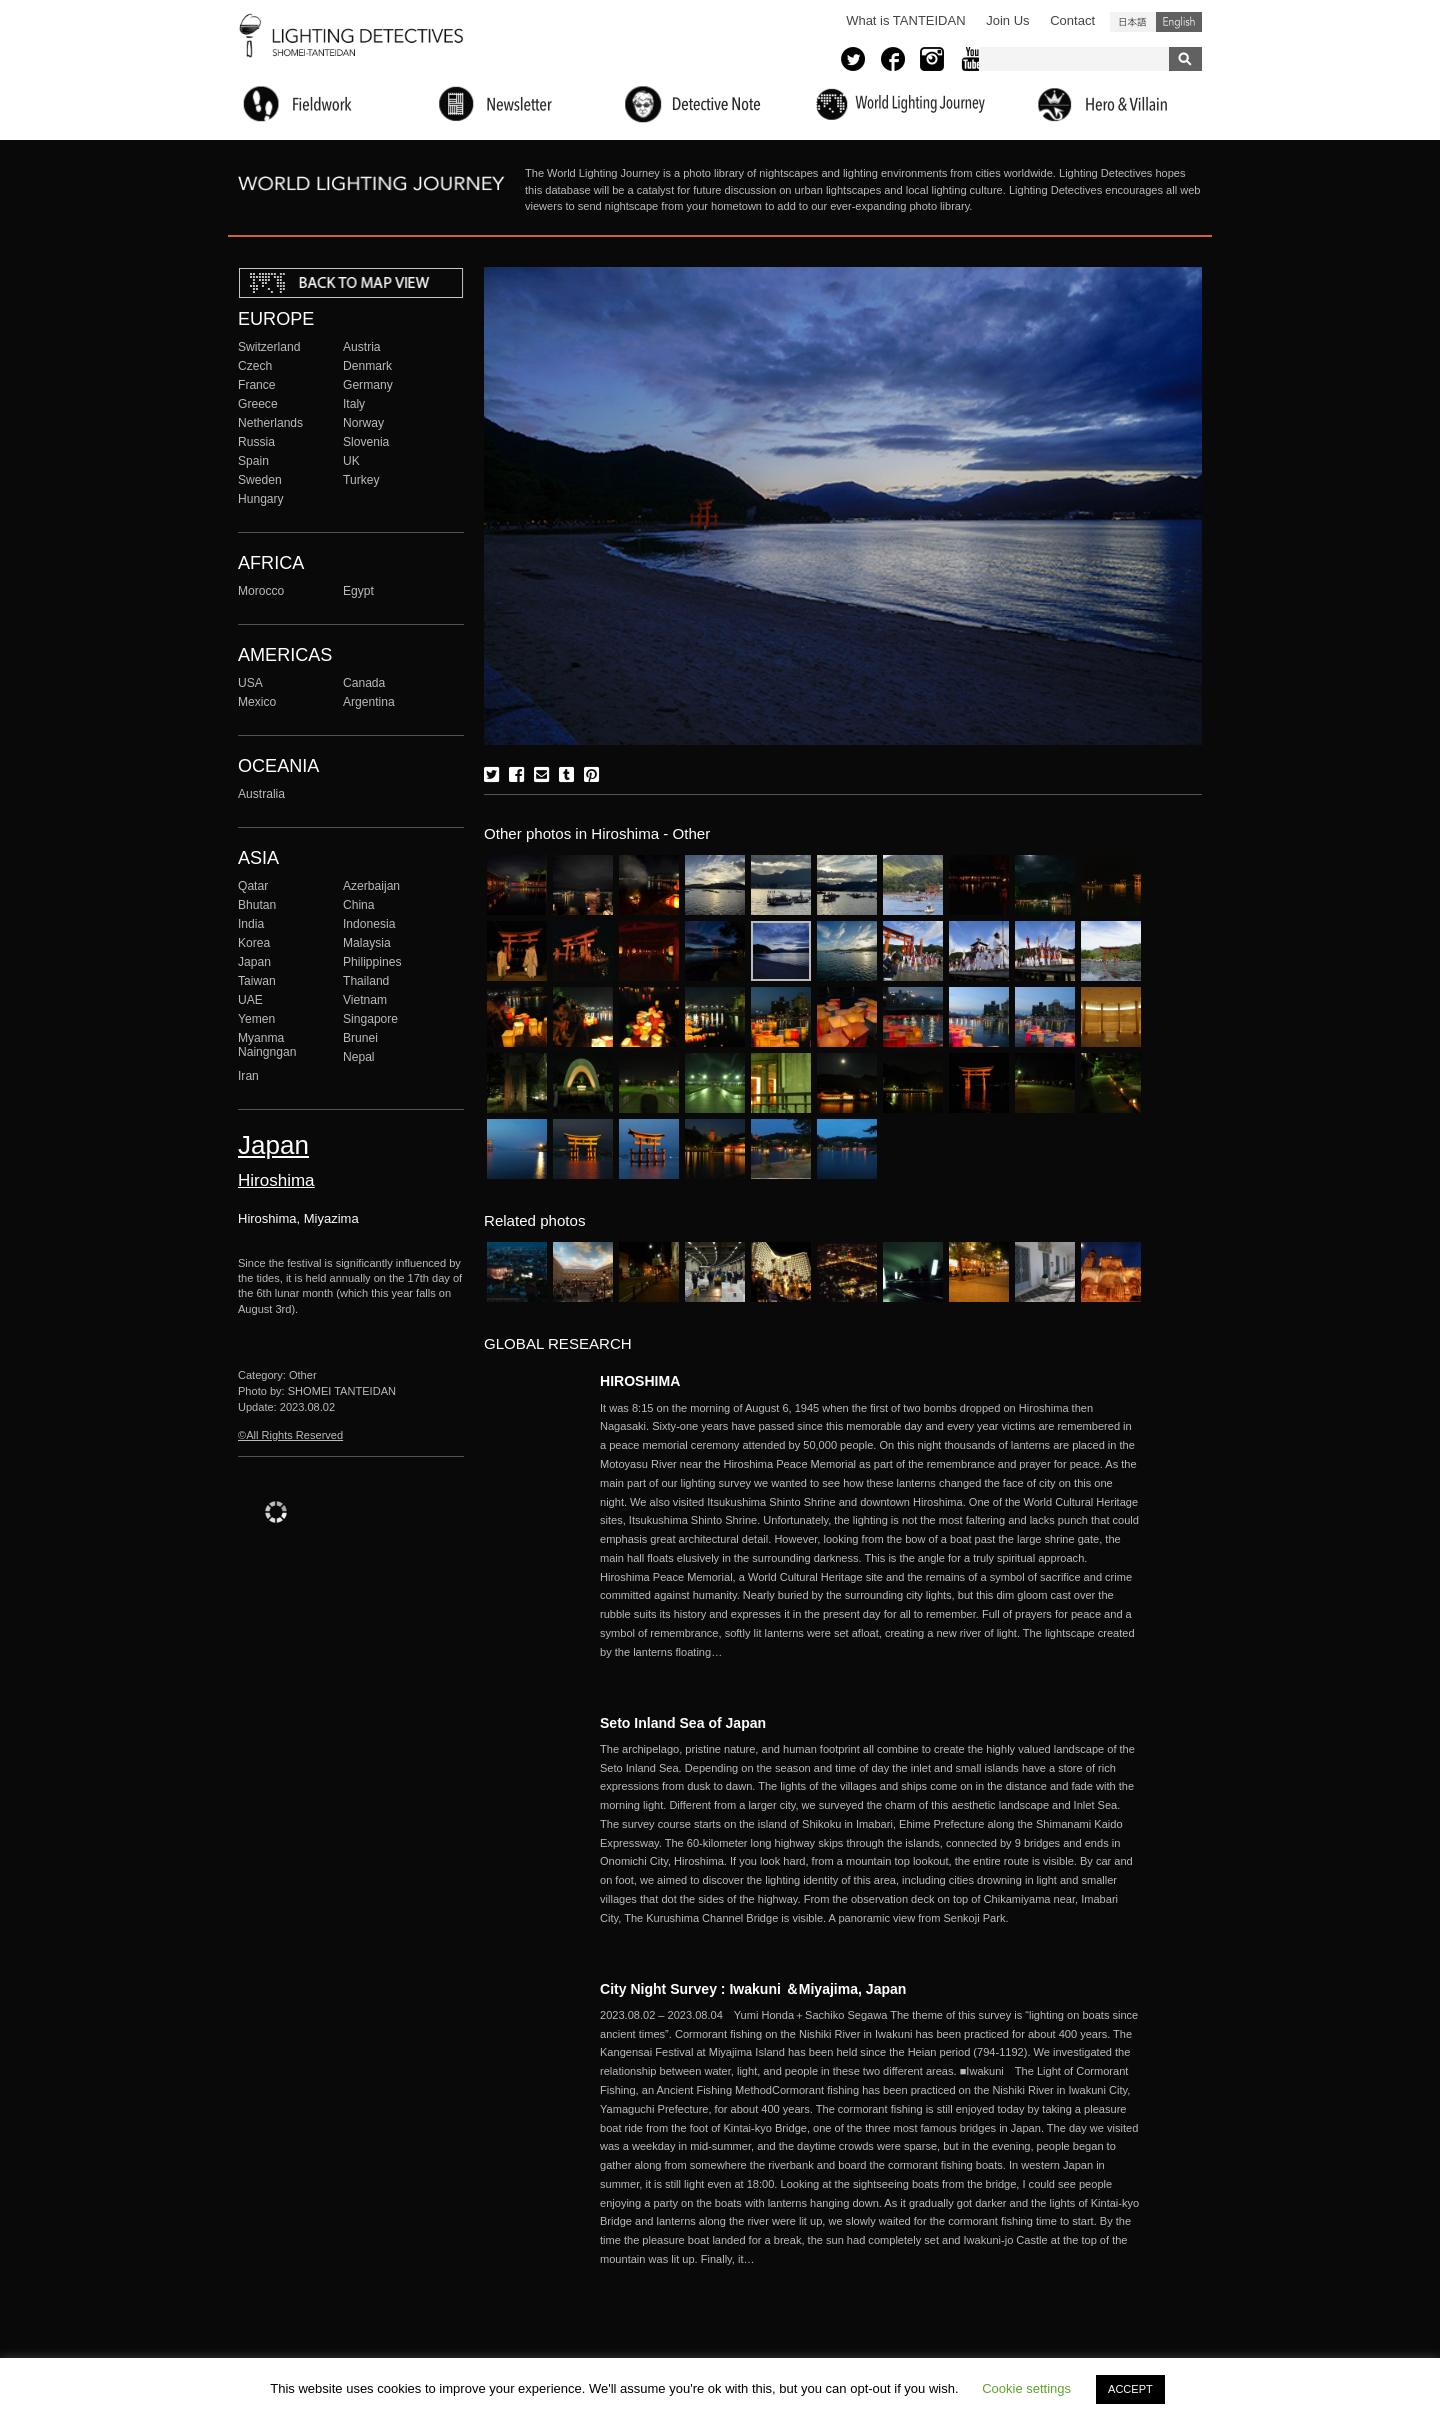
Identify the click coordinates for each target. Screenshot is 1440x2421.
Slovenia (366, 442)
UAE (250, 1000)
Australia (261, 794)
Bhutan (257, 905)
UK (351, 461)
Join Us (1007, 20)
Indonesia (369, 924)
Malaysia (367, 943)
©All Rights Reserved (290, 1435)
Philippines (372, 962)
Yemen (256, 1019)
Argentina (369, 702)
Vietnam (365, 1000)
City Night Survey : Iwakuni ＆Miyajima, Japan (753, 1989)
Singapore (370, 1019)
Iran (248, 1076)
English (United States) (1179, 22)
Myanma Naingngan (267, 1045)
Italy (354, 404)
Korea (254, 943)
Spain (253, 461)
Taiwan (257, 981)
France (257, 385)
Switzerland (269, 347)
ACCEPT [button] (1130, 2389)
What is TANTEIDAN (905, 20)
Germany (368, 385)
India (251, 924)
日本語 (1133, 22)
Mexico (257, 702)
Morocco (261, 591)
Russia (256, 442)
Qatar (253, 886)
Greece (258, 404)
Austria (362, 347)
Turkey (361, 480)
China (359, 905)
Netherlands (270, 423)
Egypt (358, 591)
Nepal (359, 1057)
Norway (363, 423)
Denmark (367, 366)
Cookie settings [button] (1026, 2388)
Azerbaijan (371, 886)
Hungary (261, 499)
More (870, 1530)
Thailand (366, 981)
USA (250, 683)
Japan (254, 962)
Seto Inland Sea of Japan (683, 1723)
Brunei (360, 1038)
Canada (364, 683)
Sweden (260, 480)
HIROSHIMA (640, 1381)
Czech (255, 366)
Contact (1072, 20)
